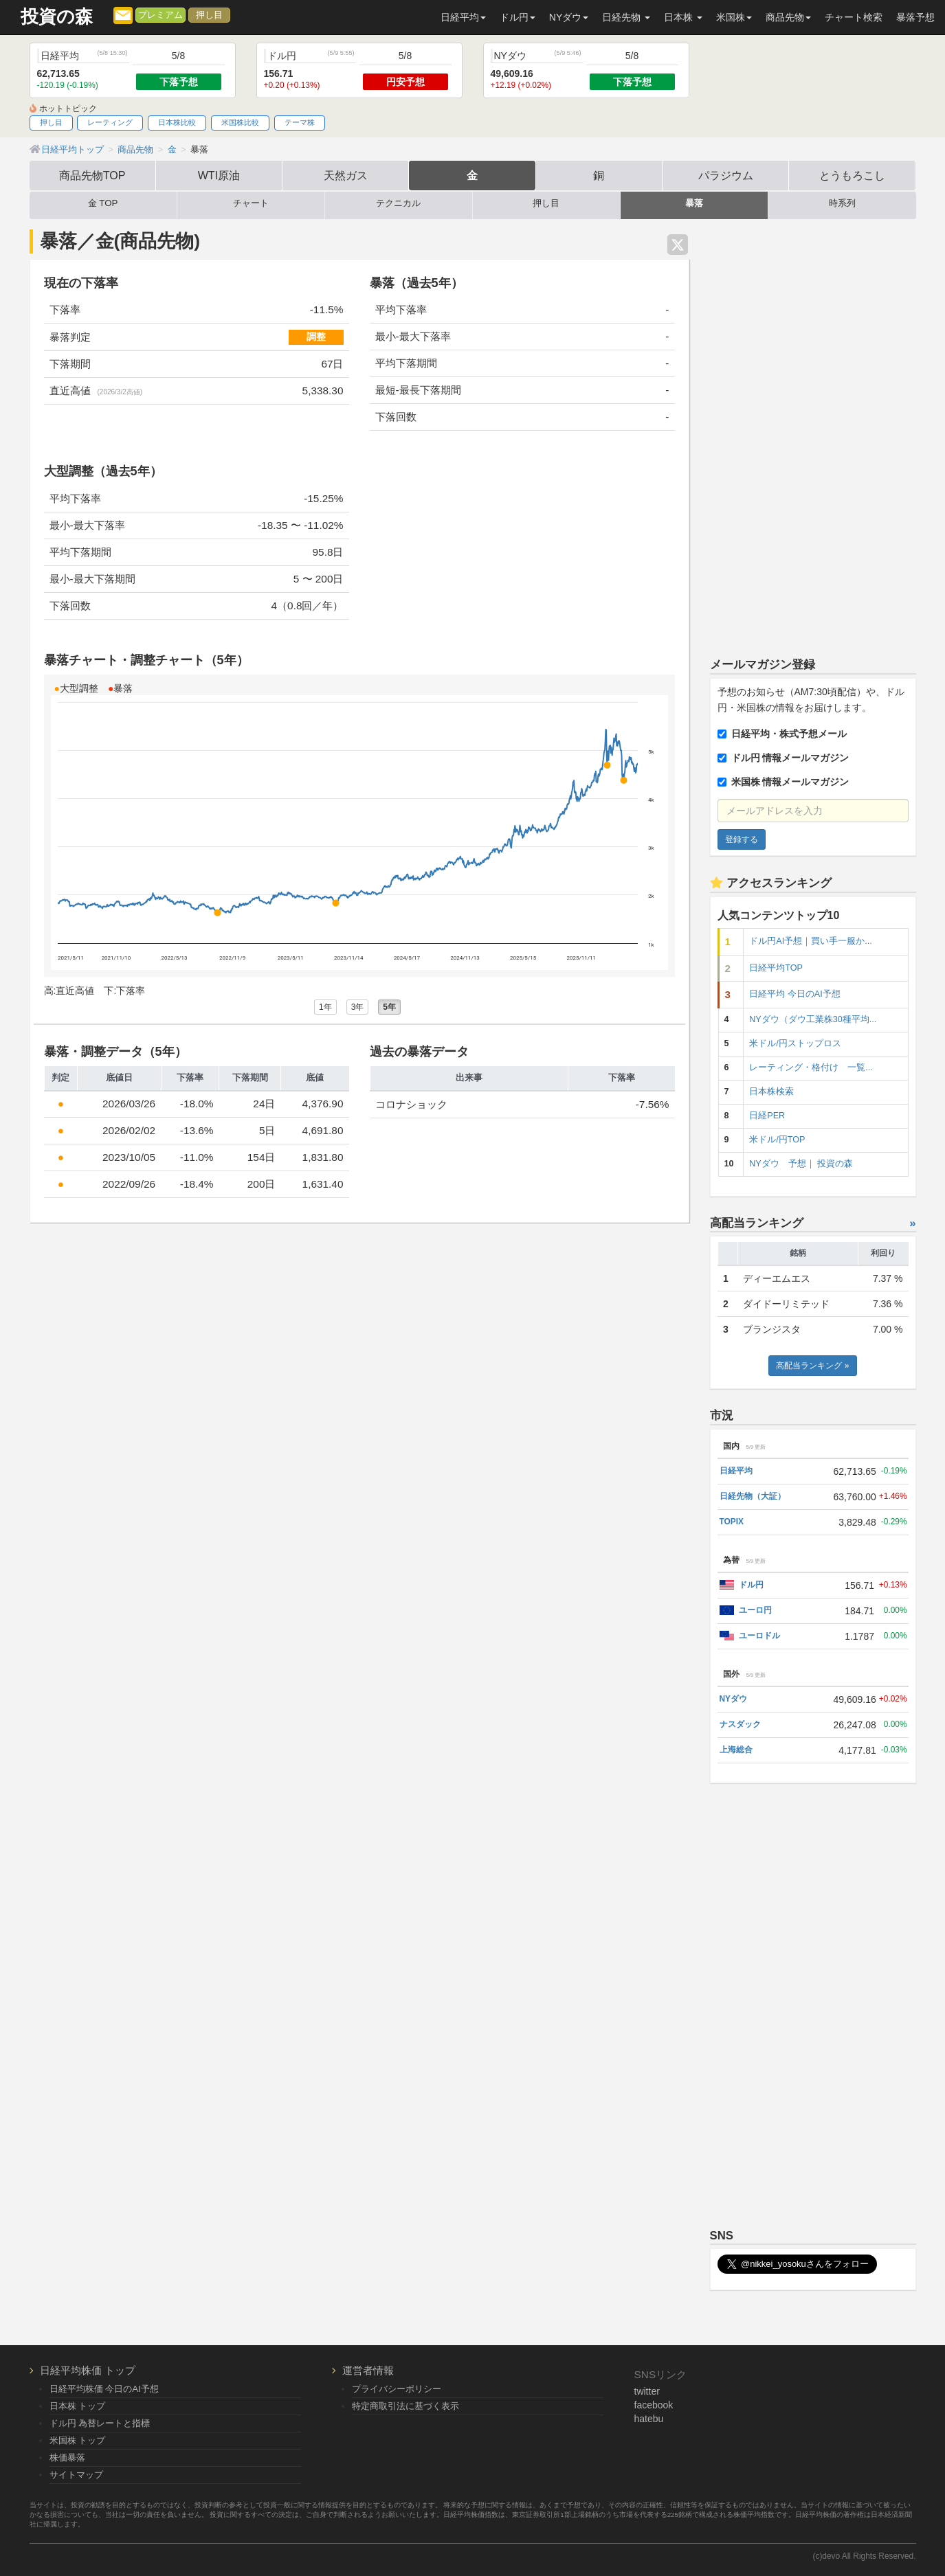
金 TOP (103, 203)
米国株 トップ (77, 2440)
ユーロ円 (755, 1610)
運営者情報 (368, 2370)
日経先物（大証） (753, 1496)
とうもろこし (852, 175)
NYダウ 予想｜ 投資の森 (801, 1163)
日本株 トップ (77, 2406)
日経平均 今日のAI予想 (794, 994)
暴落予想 (915, 17)
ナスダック (740, 1724)
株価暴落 (67, 2457)
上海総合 (736, 1749)
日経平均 (736, 1471)
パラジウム (725, 175)
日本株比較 (177, 122)
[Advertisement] (813, 432)
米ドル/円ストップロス (795, 1043)
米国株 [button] (734, 17)
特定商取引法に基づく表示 (405, 2406)
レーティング (110, 122)
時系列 (842, 203)
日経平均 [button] (463, 17)
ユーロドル (759, 1635)
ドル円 (751, 1585)
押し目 (209, 15)
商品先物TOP (92, 175)
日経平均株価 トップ (87, 2370)
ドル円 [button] (517, 17)
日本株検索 (771, 1091)
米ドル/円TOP (777, 1139)
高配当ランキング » (812, 1365)
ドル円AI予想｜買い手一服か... (810, 941)
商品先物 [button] (788, 17)
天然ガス (346, 175)
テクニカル (398, 203)
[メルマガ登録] (123, 14)
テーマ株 (300, 122)
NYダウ (734, 1699)
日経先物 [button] (626, 17)
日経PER (767, 1115)
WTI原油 (219, 175)
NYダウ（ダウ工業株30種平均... (812, 1019)
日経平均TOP (776, 968)
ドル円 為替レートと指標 (100, 2423)
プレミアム (160, 15)
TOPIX (732, 1521)
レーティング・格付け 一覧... (811, 1067)
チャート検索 (853, 17)
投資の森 (57, 17)
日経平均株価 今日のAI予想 (104, 2389)
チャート (251, 203)
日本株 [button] (683, 17)
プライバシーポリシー (396, 2389)
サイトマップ (76, 2475)
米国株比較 (240, 122)
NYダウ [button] (568, 17)
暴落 (694, 203)
